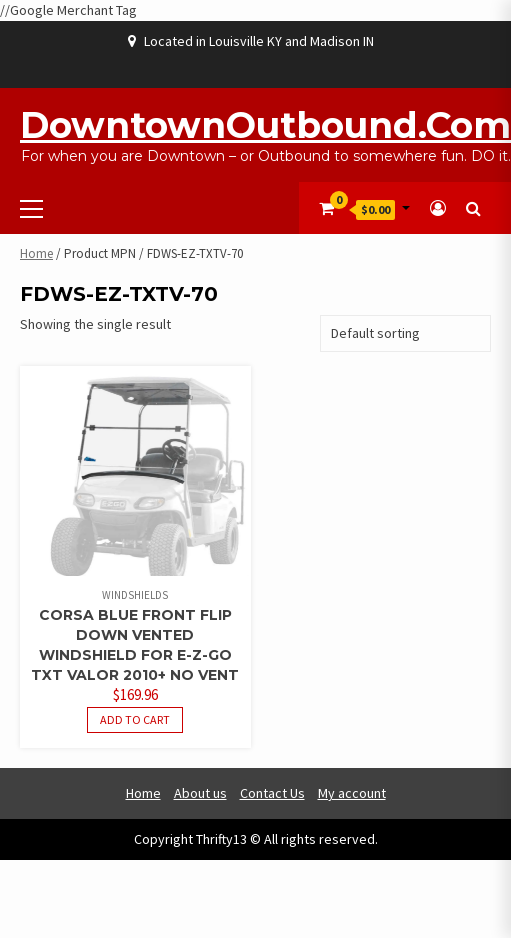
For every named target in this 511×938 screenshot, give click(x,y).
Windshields (135, 595)
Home (36, 253)
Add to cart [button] (135, 719)
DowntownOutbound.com (265, 125)
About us (200, 793)
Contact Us (272, 793)
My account (352, 793)
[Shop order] (405, 333)
